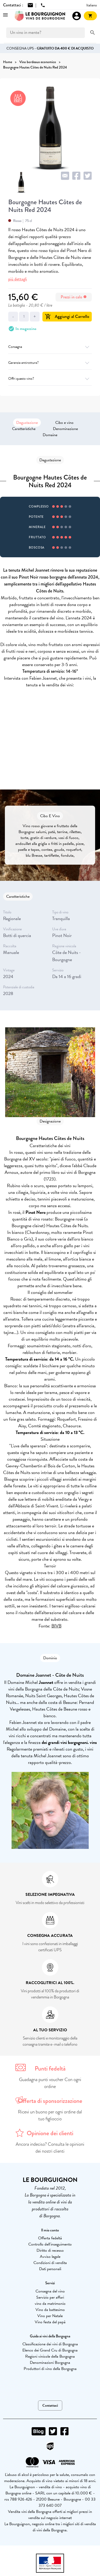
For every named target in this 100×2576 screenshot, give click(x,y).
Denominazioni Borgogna (50, 2362)
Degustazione (27, 422)
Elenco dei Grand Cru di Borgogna (50, 2350)
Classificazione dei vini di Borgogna (50, 2344)
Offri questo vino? (50, 378)
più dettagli (17, 279)
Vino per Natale (50, 2316)
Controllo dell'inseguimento (50, 2244)
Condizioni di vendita (50, 2263)
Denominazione (65, 429)
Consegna (50, 346)
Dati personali (50, 2269)
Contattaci (50, 2405)
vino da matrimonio (50, 2303)
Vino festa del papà (50, 2322)
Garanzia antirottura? (50, 362)
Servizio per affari (50, 2297)
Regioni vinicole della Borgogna (50, 2356)
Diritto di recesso (50, 2250)
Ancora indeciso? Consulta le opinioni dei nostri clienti (50, 2147)
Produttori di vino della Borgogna (50, 2369)
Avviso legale (50, 2256)
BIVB (56, 1625)
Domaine (50, 435)
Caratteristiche (23, 429)
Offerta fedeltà (50, 2238)
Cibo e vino (64, 422)
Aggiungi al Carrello (67, 316)
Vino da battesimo (50, 2310)
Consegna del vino (50, 2291)
